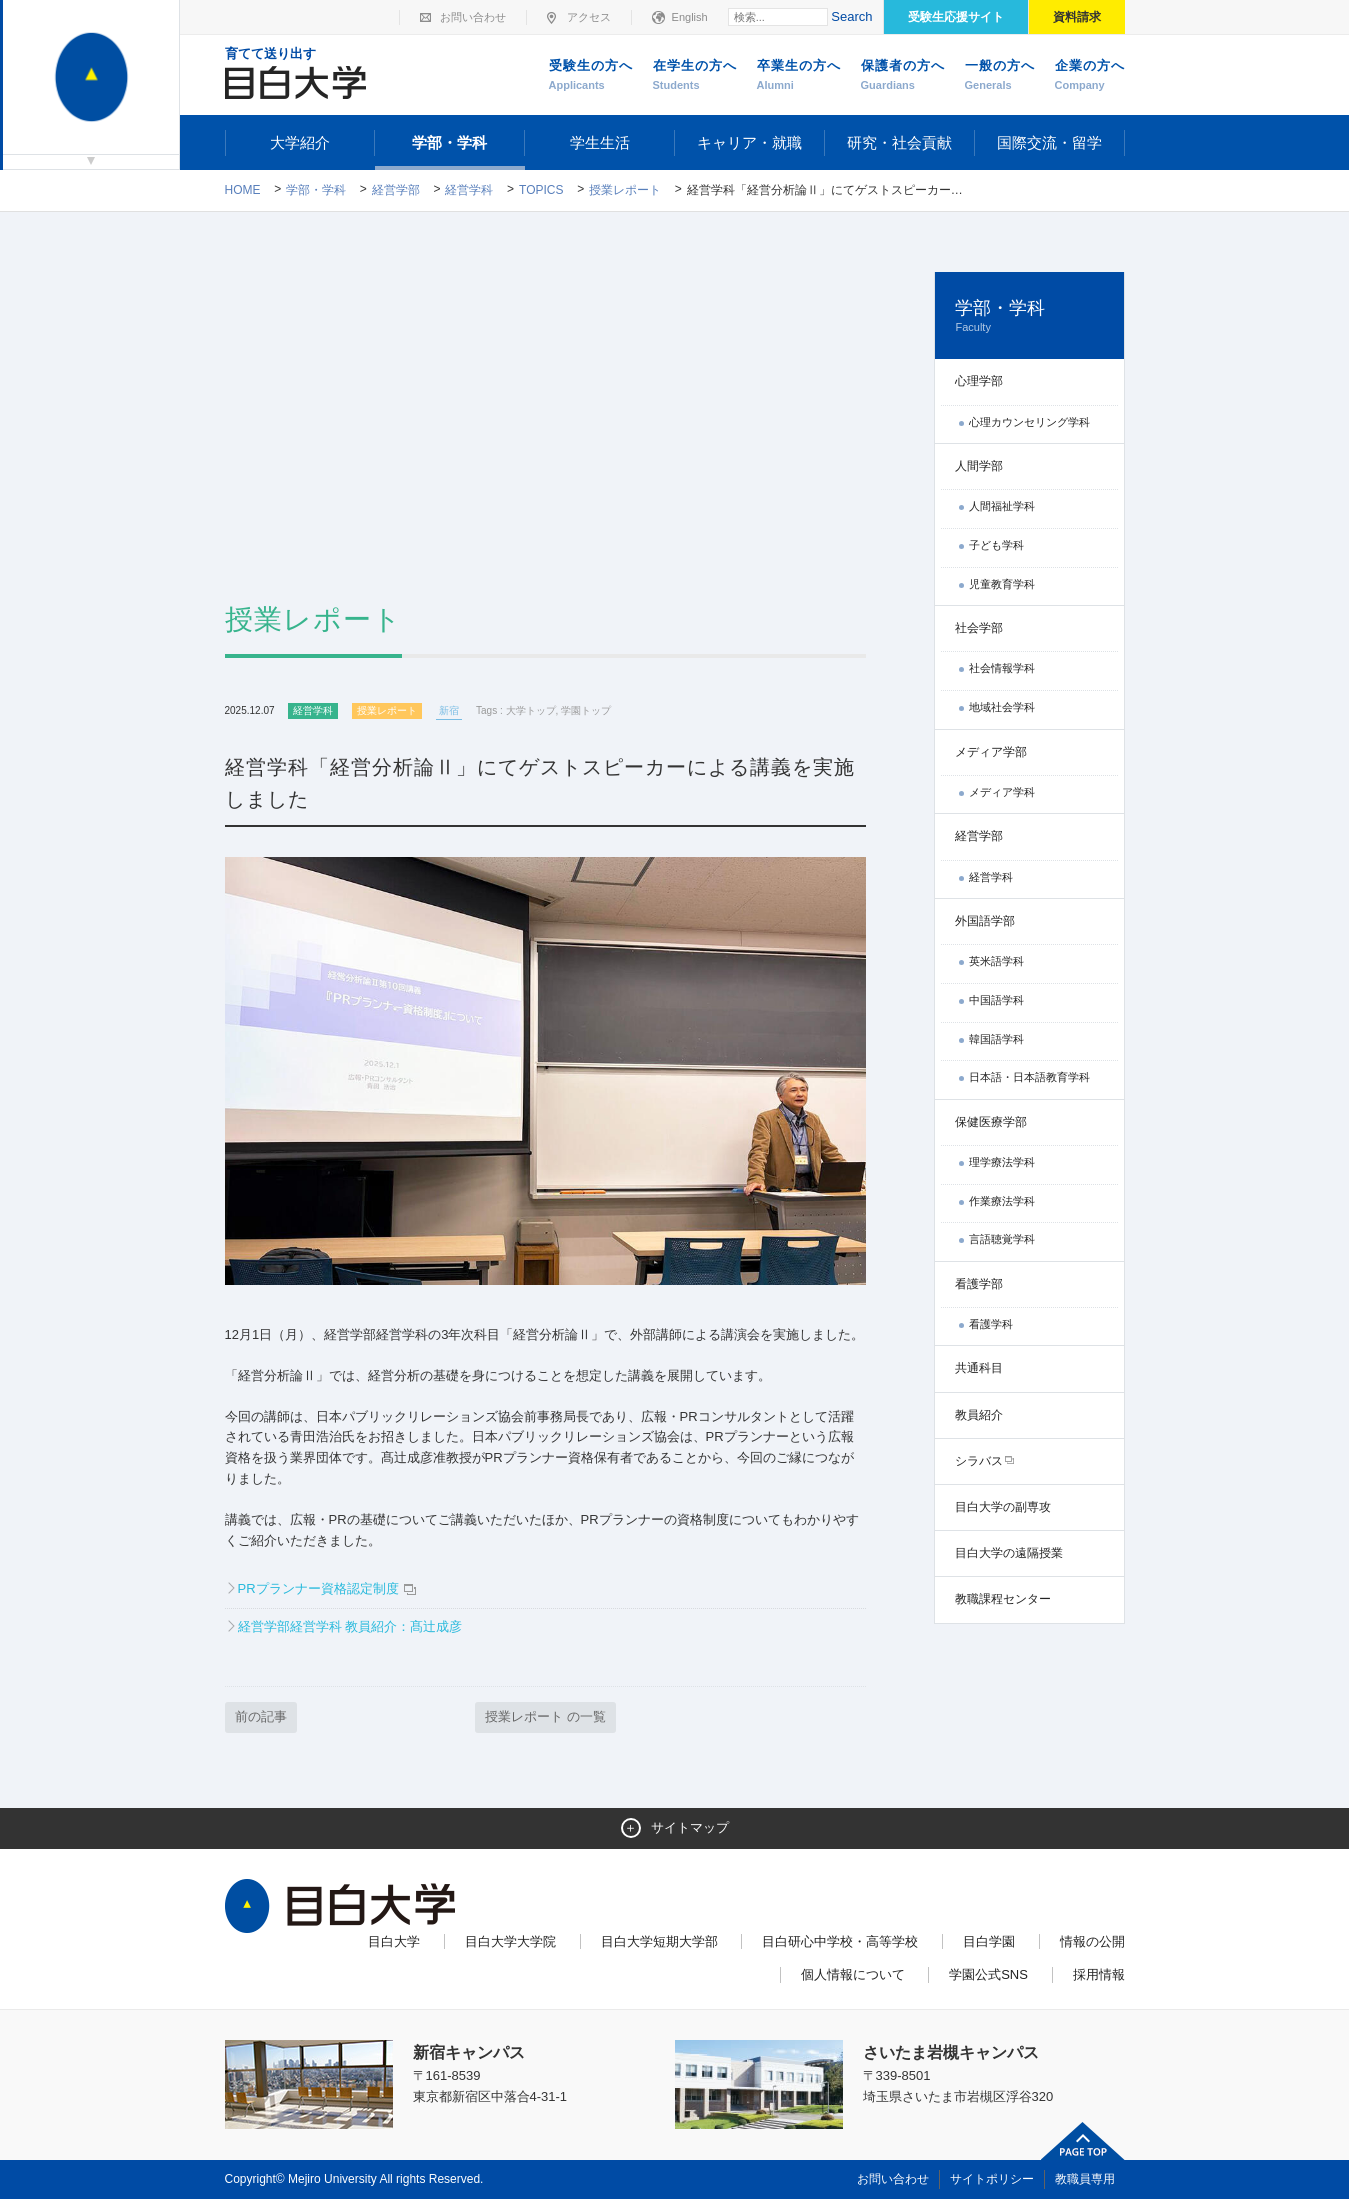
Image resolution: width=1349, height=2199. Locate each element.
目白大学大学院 (510, 1941)
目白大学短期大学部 (659, 1941)
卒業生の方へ (799, 76)
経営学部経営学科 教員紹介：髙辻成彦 (350, 1626)
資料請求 (1077, 17)
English (690, 17)
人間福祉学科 (1002, 506)
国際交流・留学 (1049, 142)
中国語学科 (996, 1000)
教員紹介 (979, 1415)
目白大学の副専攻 (1003, 1507)
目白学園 (989, 1941)
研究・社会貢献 (899, 142)
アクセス (589, 17)
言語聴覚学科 (1002, 1239)
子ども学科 (996, 545)
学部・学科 (449, 142)
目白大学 (394, 1941)
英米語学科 (996, 961)
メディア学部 (991, 752)
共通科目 (979, 1368)
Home (243, 190)
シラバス (979, 1461)
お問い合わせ (473, 17)
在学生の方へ (695, 76)
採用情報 (1099, 1974)
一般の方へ (1000, 76)
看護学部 (979, 1284)
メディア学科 (1002, 792)
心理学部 (979, 381)
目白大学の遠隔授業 (1009, 1553)
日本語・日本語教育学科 (1029, 1077)
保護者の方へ (903, 76)
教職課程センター (1003, 1599)
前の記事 (261, 1716)
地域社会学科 (1002, 707)
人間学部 (979, 466)
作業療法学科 (1002, 1201)
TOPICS (541, 190)
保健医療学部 (991, 1122)
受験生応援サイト (956, 17)
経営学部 (396, 190)
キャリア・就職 (749, 142)
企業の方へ (1090, 76)
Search (851, 16)
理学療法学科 (1002, 1162)
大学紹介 (300, 142)
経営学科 (469, 190)
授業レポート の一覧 (545, 1716)
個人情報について (853, 1974)
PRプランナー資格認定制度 (320, 1588)
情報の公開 (1092, 1941)
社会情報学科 (1002, 668)
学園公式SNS (988, 1974)
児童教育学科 (1002, 584)
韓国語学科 (996, 1039)
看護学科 (991, 1324)
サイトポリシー (992, 2179)
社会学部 (979, 628)
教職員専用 (1085, 2179)
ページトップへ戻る (1083, 2141)
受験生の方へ (591, 76)
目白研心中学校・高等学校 (840, 1941)
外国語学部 (985, 921)
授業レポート (625, 190)
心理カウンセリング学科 (1029, 422)
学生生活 (600, 142)
